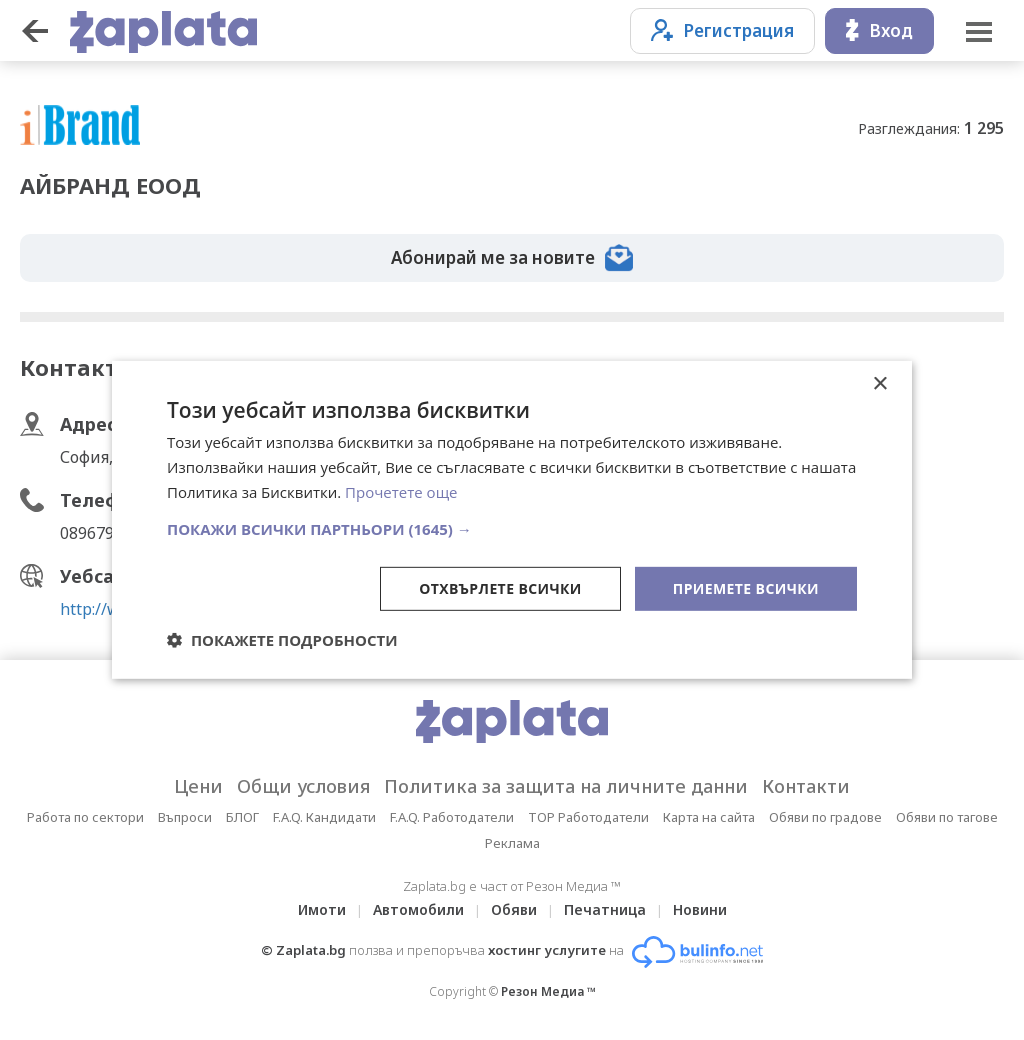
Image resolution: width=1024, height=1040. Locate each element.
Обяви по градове (825, 817)
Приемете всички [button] (746, 587)
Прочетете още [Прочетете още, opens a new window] (401, 492)
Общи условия (303, 786)
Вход (879, 30)
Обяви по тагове (947, 817)
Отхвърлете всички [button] (500, 587)
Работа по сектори (85, 817)
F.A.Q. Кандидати (324, 817)
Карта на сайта (709, 817)
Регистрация (722, 30)
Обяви (514, 909)
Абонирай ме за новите (512, 258)
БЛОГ (242, 817)
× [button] (879, 384)
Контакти (806, 786)
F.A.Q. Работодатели (452, 817)
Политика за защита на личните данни (566, 786)
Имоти (322, 909)
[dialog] (512, 520)
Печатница (605, 909)
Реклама (512, 843)
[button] (512, 528)
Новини (700, 909)
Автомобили (418, 909)
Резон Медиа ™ (548, 991)
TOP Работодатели (588, 817)
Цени (198, 786)
